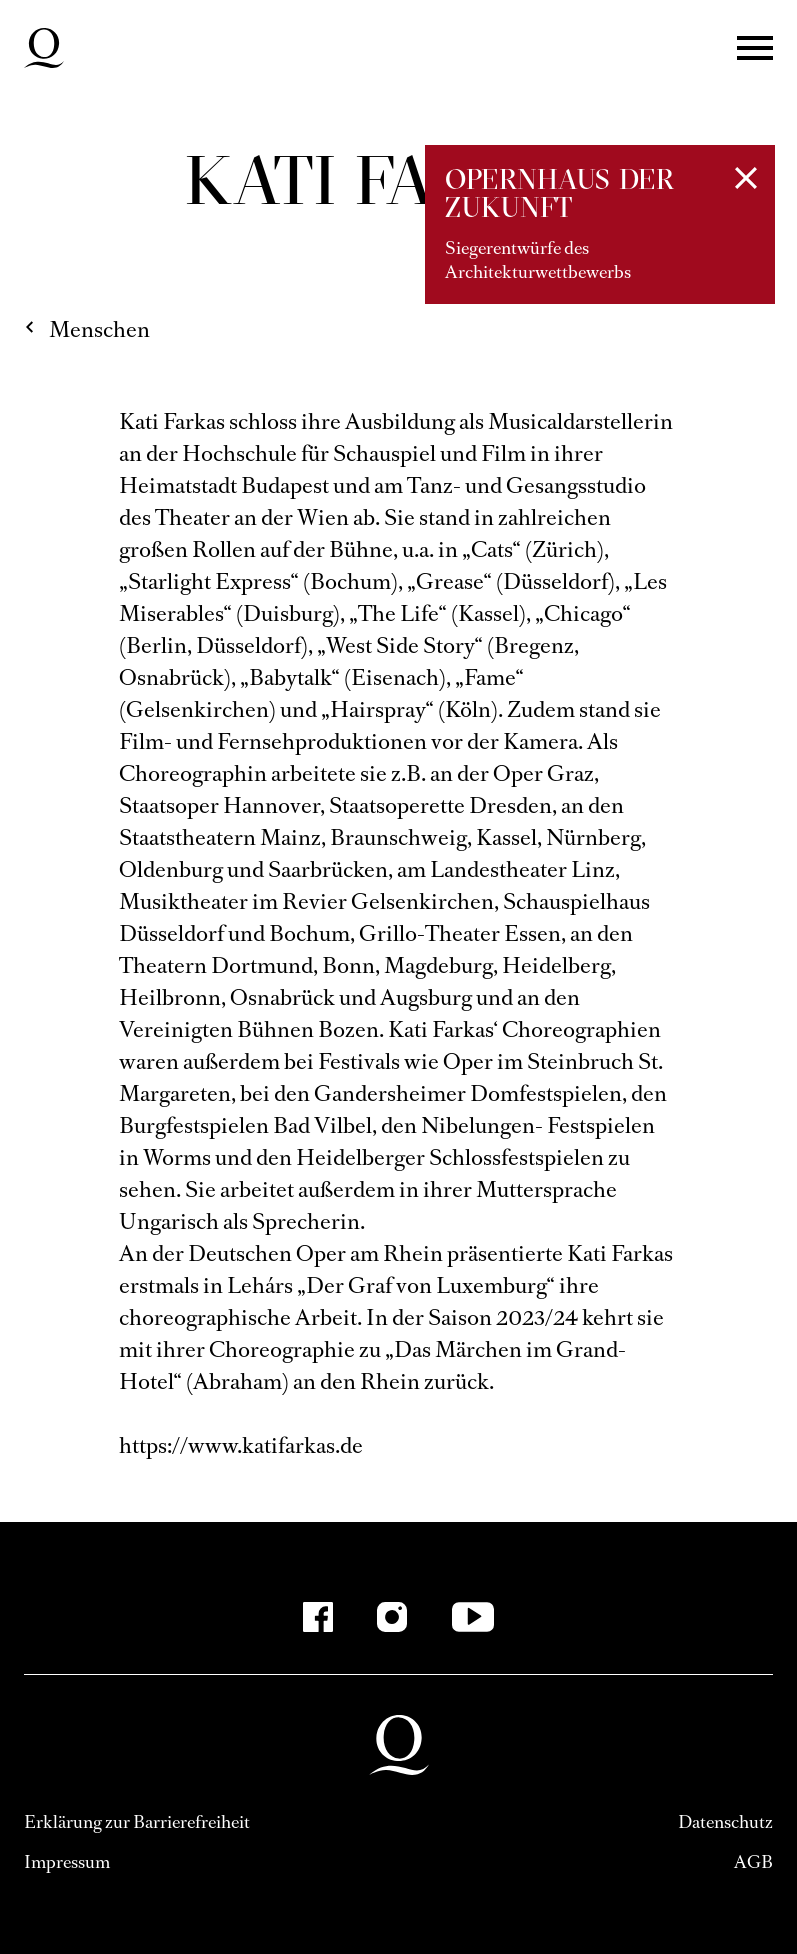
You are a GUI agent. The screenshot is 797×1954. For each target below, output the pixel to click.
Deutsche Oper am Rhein (44, 48)
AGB (753, 1862)
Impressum (67, 1862)
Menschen (99, 329)
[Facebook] (318, 1617)
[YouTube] (472, 1617)
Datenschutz (725, 1822)
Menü (755, 48)
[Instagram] (392, 1617)
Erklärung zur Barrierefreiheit (137, 1822)
